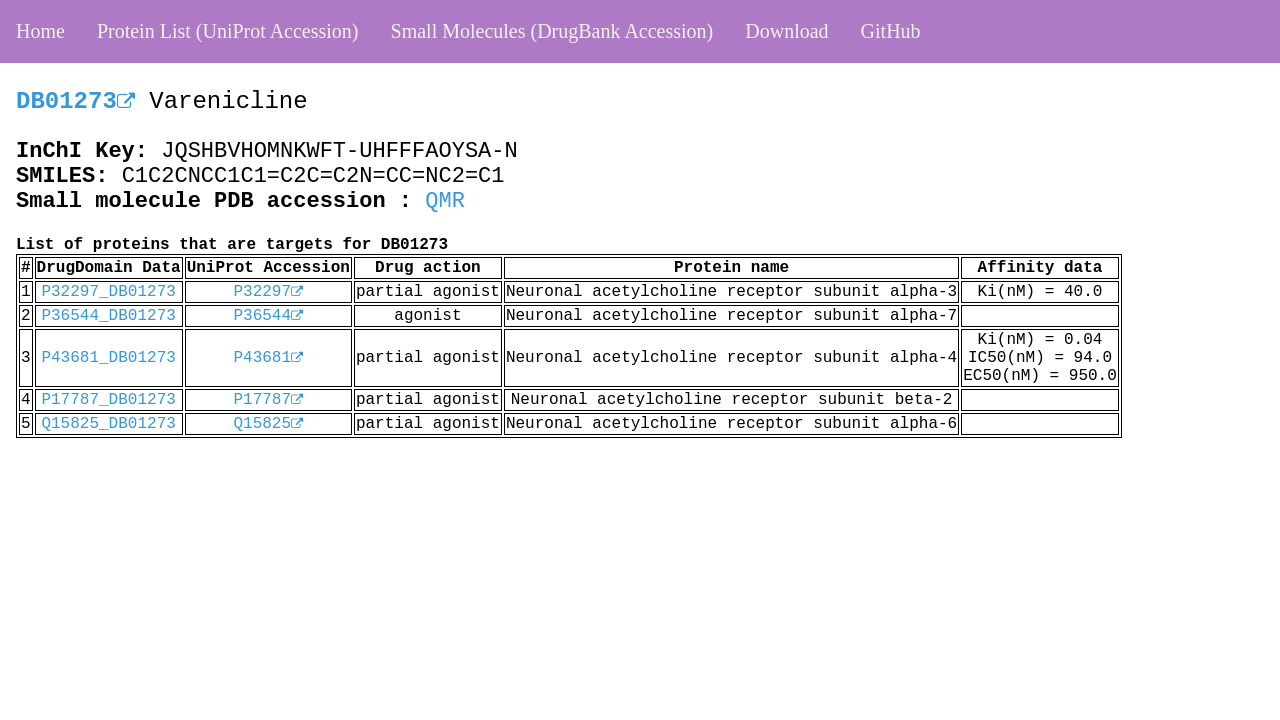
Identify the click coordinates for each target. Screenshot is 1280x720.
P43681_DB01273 (108, 358)
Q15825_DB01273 (108, 424)
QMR (445, 201)
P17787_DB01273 (108, 400)
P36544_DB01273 (108, 316)
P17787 (268, 400)
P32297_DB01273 (108, 292)
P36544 (268, 316)
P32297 (268, 292)
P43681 (268, 358)
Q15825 (268, 424)
